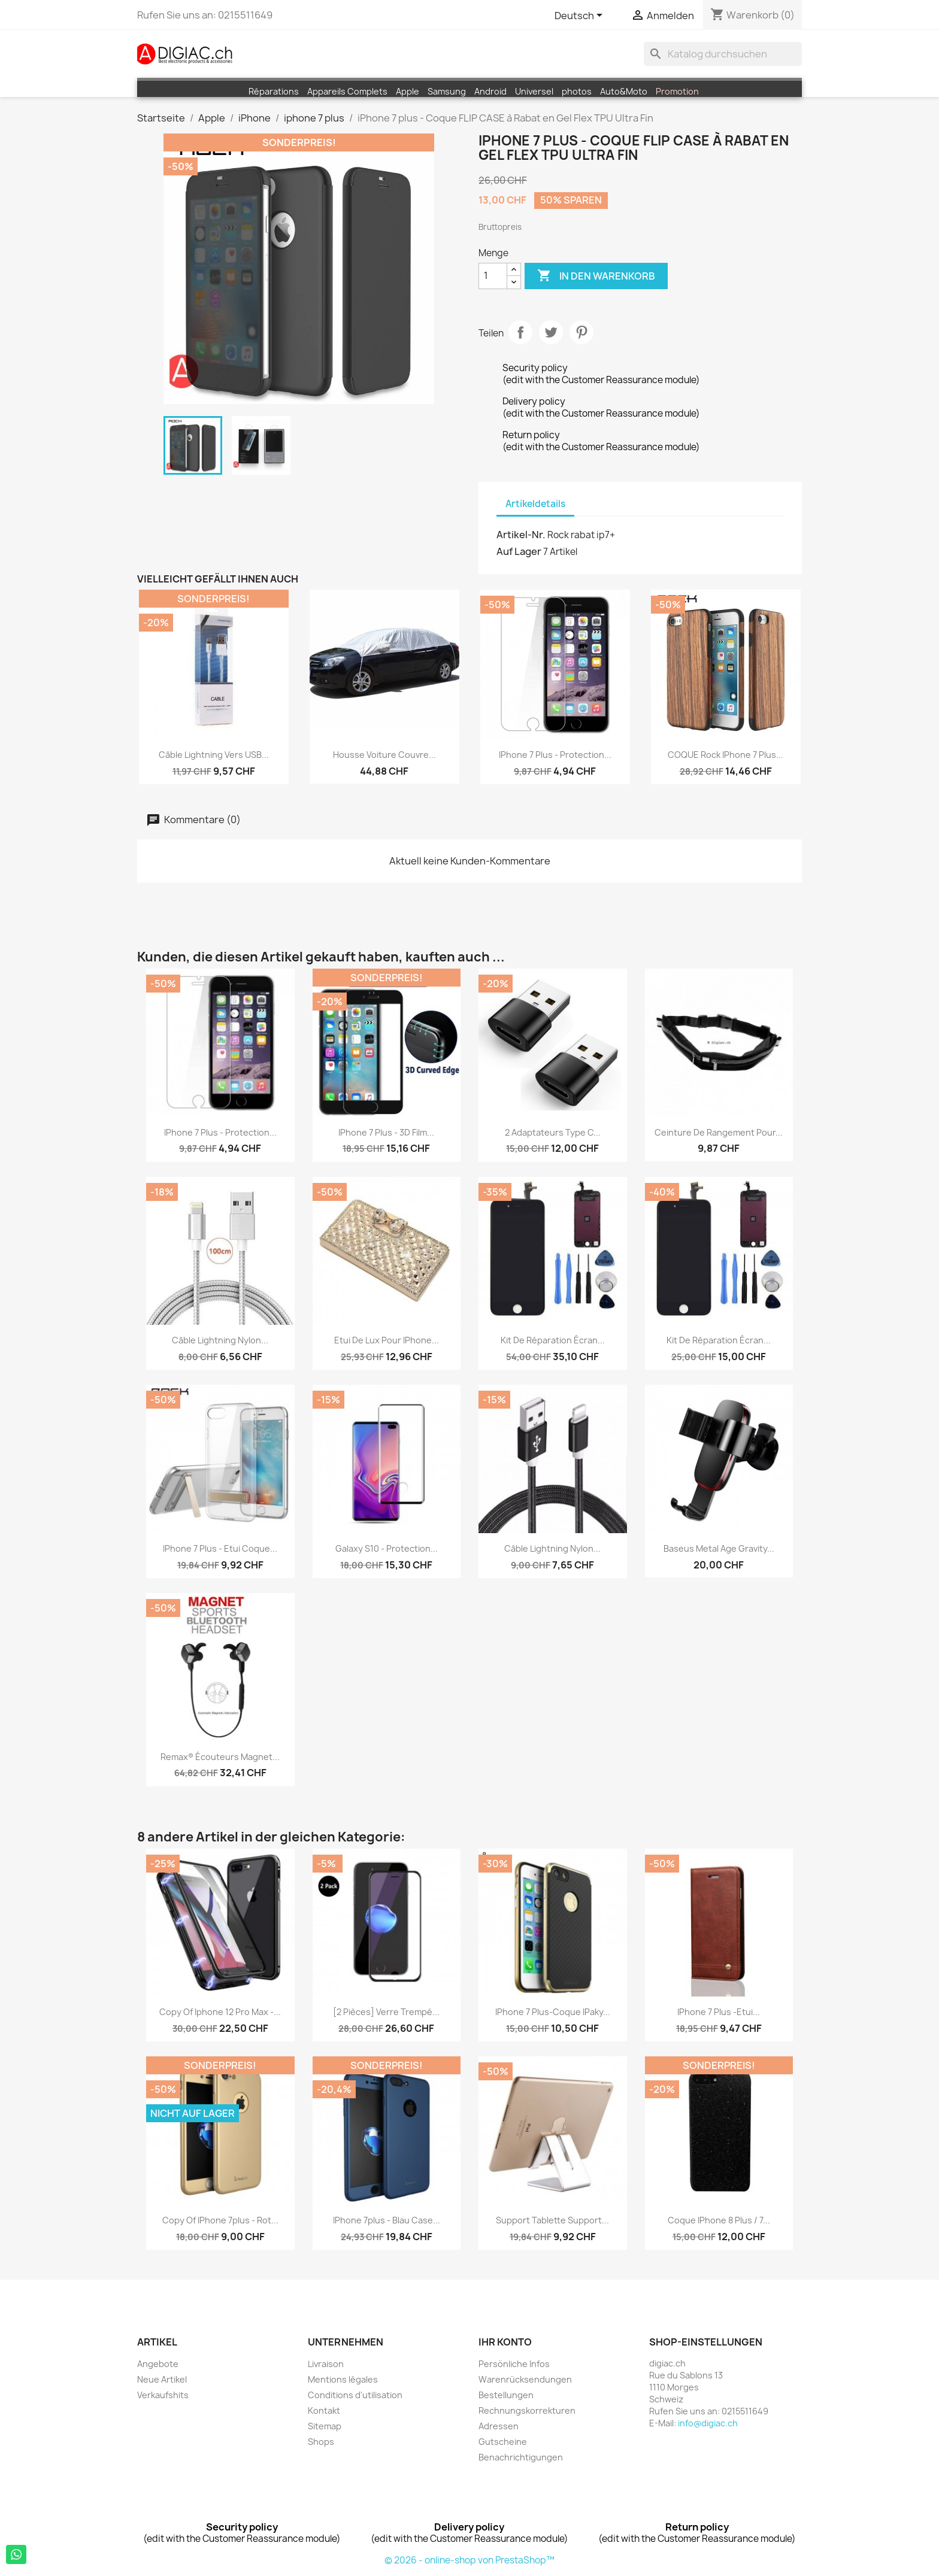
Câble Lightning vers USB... (214, 754)
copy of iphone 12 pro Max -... (220, 2011)
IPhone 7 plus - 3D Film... (386, 1132)
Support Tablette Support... (552, 2220)
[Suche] (723, 54)
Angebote (157, 2363)
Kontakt (324, 2410)
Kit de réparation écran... (553, 1340)
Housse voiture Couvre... (384, 754)
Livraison (326, 2363)
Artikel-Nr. (521, 535)
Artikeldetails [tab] (535, 503)
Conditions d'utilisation (355, 2395)
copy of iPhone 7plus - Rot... (220, 2220)
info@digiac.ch (708, 2423)
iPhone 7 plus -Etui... (718, 2011)
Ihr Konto (505, 2342)
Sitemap (324, 2426)
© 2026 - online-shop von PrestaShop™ (469, 2560)
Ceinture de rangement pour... (719, 1132)
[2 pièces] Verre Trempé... (386, 2011)
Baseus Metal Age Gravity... (719, 1548)
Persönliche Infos (514, 2363)
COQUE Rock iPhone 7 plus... (725, 754)
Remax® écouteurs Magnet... (220, 1756)
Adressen (498, 2426)
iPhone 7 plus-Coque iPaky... (552, 2011)
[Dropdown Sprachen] (581, 16)
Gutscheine (502, 2441)
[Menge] (492, 276)
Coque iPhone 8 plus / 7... (719, 2220)
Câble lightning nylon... (220, 1340)
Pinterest (581, 332)
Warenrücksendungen (525, 2379)
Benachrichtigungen (520, 2457)
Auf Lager (518, 551)
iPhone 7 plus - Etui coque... (220, 1548)
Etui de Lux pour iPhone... (386, 1340)
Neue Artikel (162, 2379)
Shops (321, 2441)
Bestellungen (506, 2395)
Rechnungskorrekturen (526, 2410)
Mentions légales (343, 2379)
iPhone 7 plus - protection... (555, 754)
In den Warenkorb (596, 276)
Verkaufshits (163, 2395)
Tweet (551, 332)
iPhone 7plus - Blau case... (386, 2220)
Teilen (520, 332)
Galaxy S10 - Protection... (386, 1548)
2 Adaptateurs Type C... (553, 1132)
